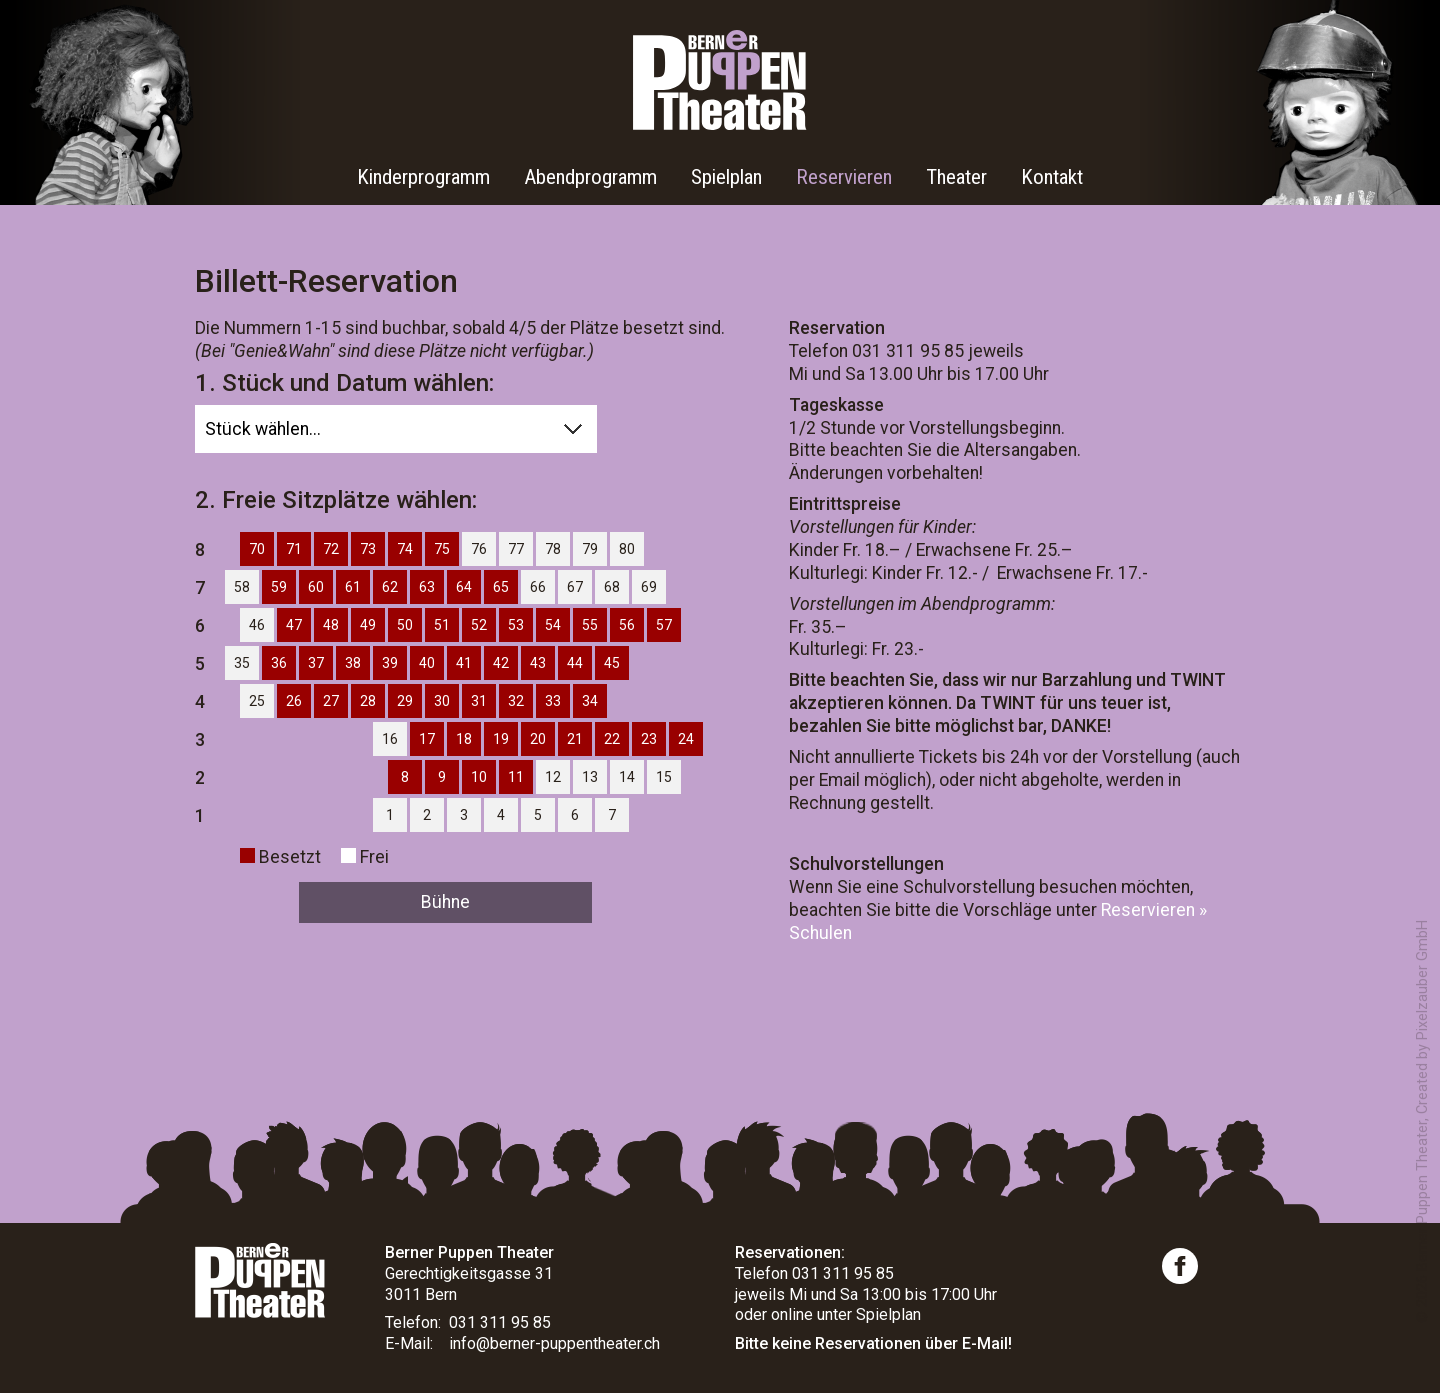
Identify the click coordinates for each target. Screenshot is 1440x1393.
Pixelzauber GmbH (1422, 980)
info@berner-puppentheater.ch (554, 1343)
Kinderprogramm (423, 177)
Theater (956, 177)
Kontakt (1052, 177)
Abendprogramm (590, 177)
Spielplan (726, 177)
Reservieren (844, 177)
